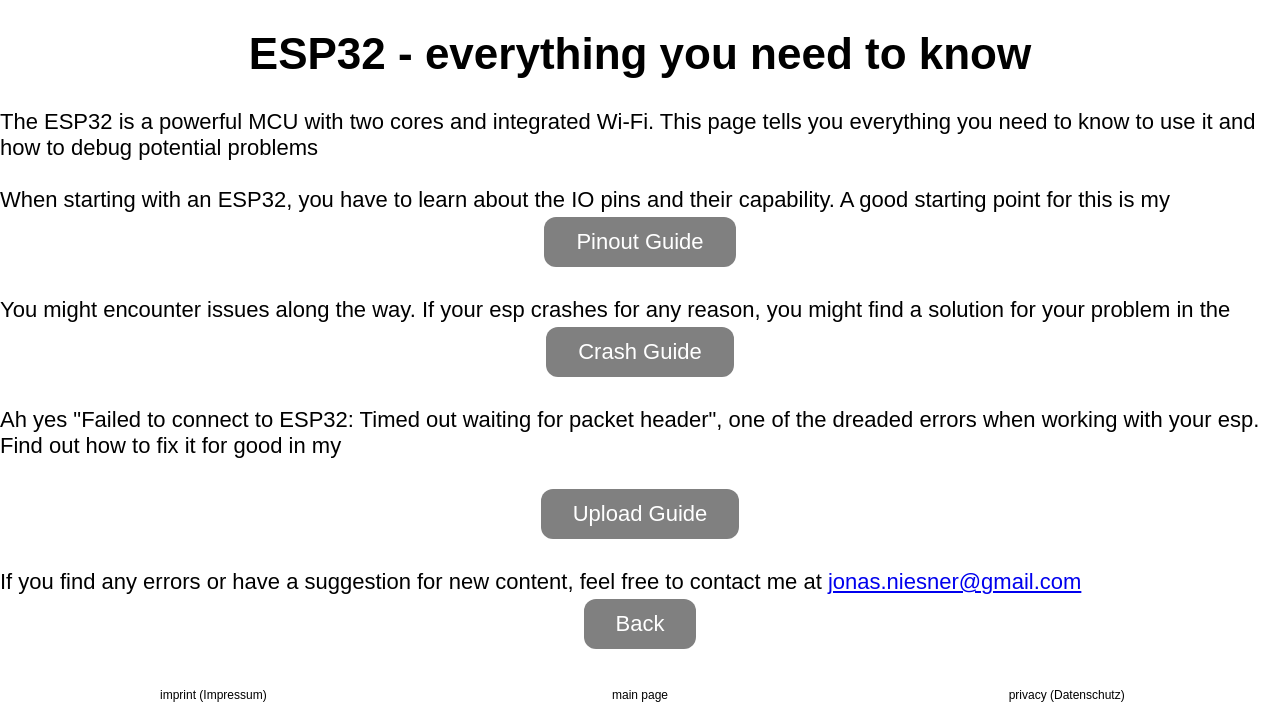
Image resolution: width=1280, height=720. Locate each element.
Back (640, 623)
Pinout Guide (639, 241)
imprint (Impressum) (213, 695)
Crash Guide (640, 351)
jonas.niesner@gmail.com (954, 581)
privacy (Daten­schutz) (1067, 695)
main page (640, 695)
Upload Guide (640, 513)
